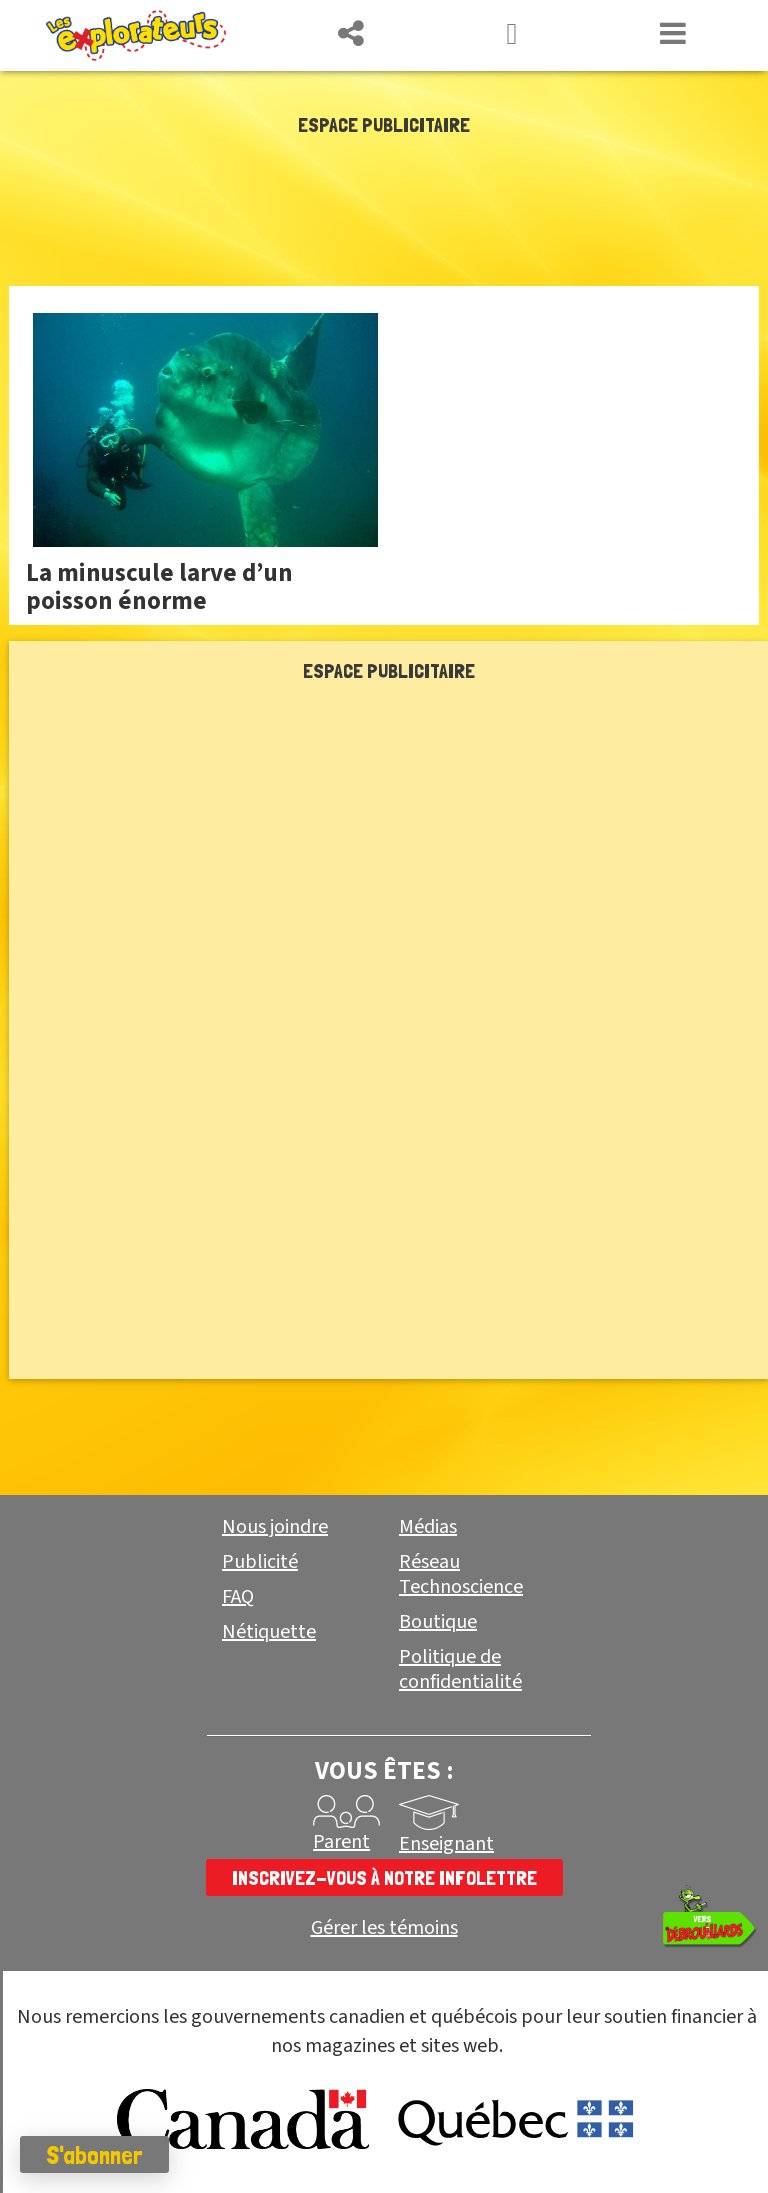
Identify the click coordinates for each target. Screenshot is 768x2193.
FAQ (238, 1597)
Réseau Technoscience (461, 1574)
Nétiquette (269, 1632)
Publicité (260, 1562)
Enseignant (446, 1844)
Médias (428, 1527)
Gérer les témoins (384, 1928)
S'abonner (94, 2155)
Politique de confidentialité (460, 1669)
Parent (341, 1842)
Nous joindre (275, 1527)
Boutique (438, 1622)
